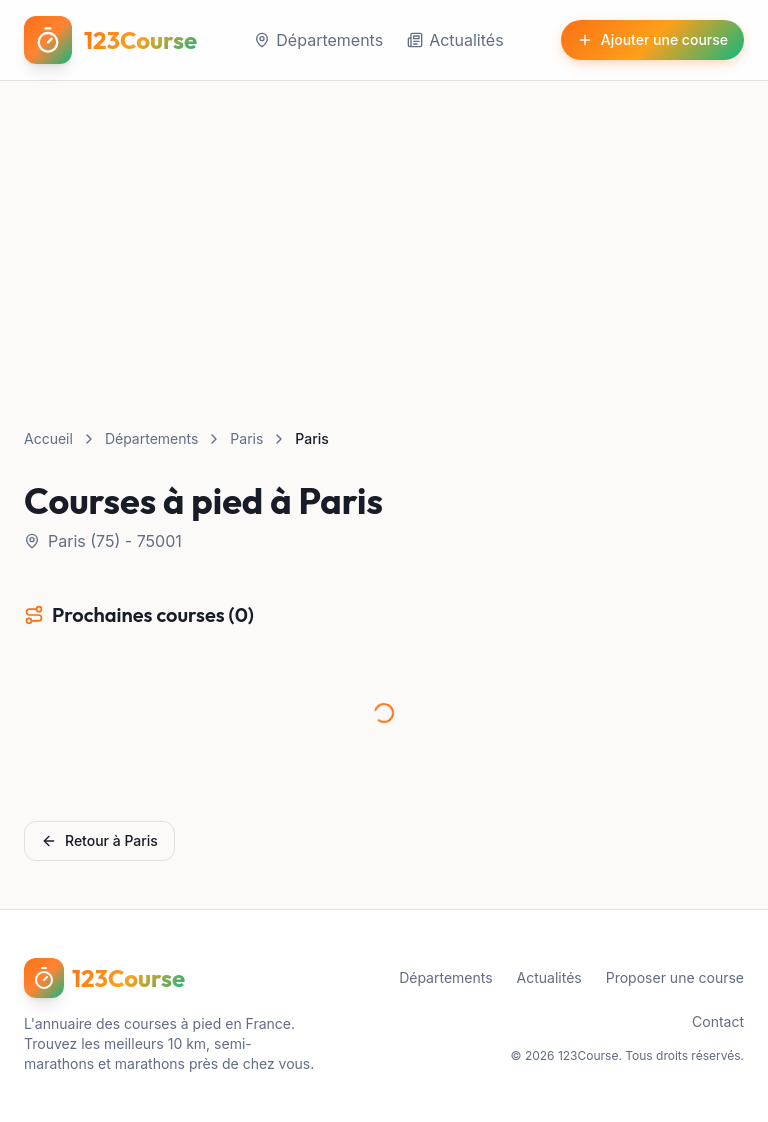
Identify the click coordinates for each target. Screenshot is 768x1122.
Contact (718, 1021)
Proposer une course (675, 977)
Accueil (48, 438)
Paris (246, 438)
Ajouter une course (652, 39)
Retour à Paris (99, 840)
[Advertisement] (384, 231)
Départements (318, 40)
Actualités (455, 40)
